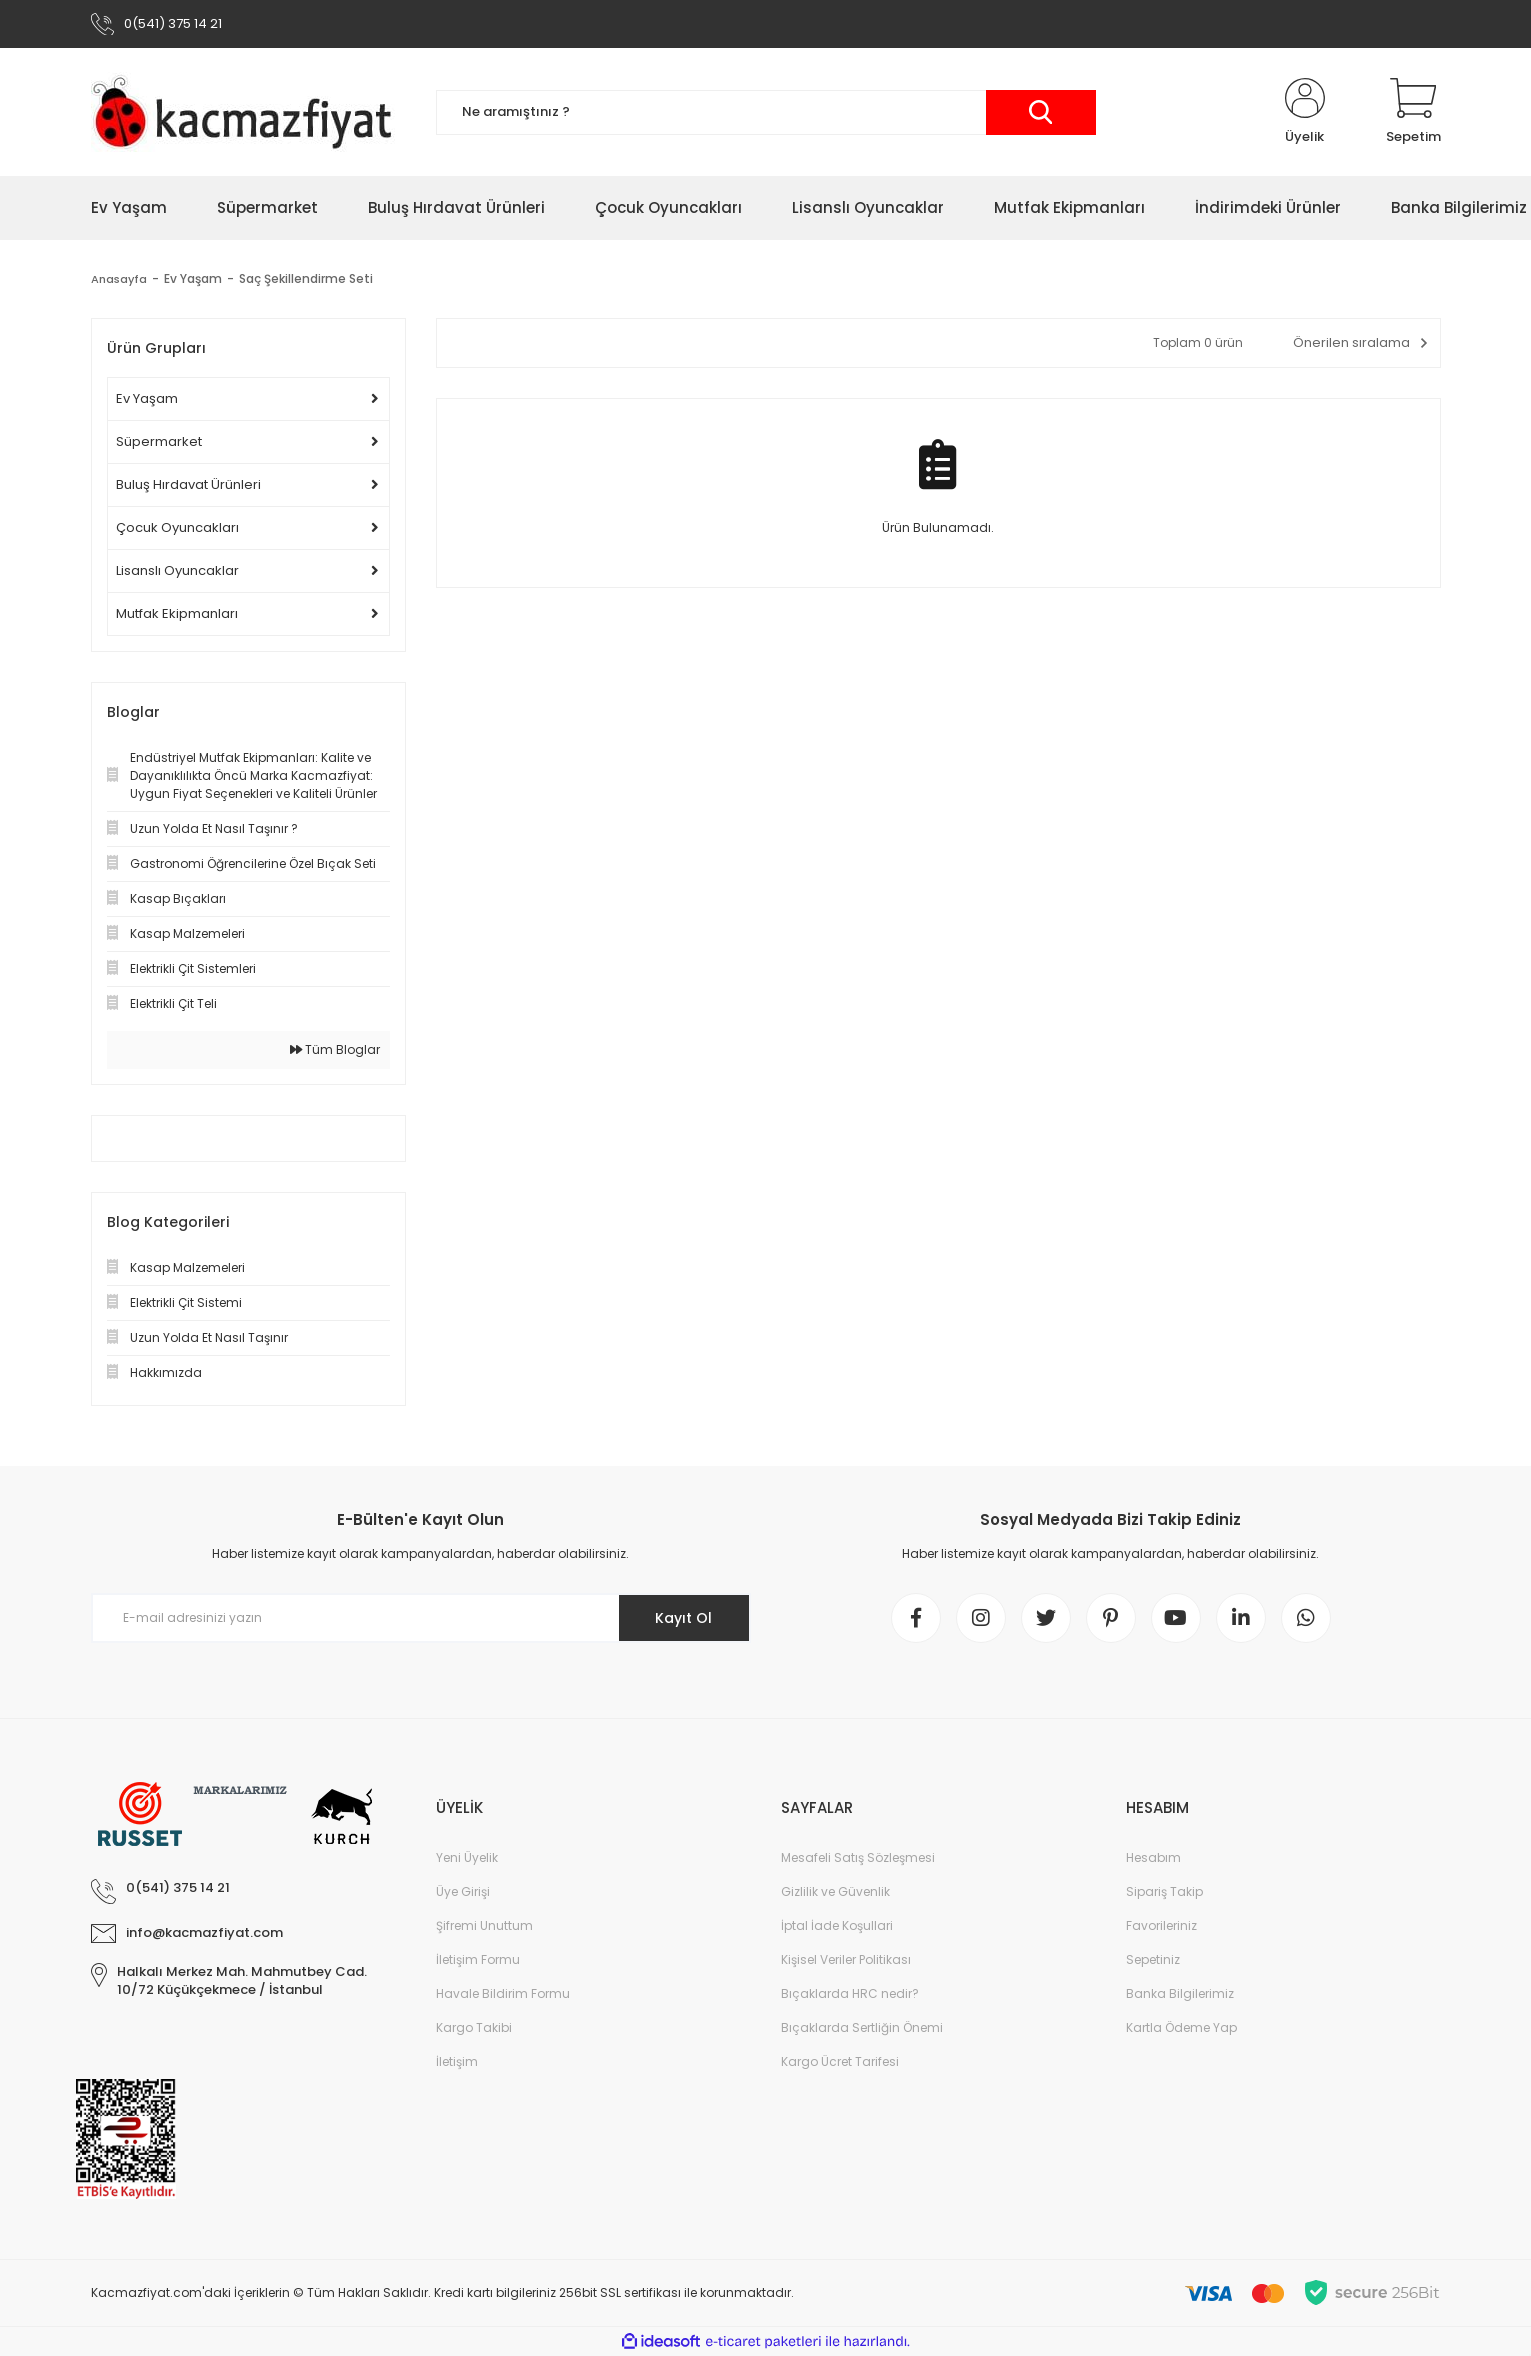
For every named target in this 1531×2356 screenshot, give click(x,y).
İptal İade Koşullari (837, 1925)
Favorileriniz (1161, 1925)
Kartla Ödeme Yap (1181, 2027)
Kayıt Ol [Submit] (683, 1618)
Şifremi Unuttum (484, 1925)
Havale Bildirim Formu (503, 1993)
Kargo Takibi (474, 2027)
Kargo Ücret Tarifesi (840, 2061)
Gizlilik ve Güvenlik (835, 1891)
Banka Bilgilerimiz (1180, 1993)
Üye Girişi (463, 1891)
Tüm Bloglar (335, 1049)
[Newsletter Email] (421, 1618)
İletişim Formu (478, 1959)
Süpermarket (159, 441)
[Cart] (1413, 112)
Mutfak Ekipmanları (177, 613)
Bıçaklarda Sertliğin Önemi (862, 2027)
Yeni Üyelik (467, 1857)
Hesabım (1153, 1857)
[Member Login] (1305, 112)
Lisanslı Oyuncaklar (177, 570)
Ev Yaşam (147, 398)
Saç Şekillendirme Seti (309, 278)
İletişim (457, 2061)
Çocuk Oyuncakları (177, 527)
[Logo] (248, 112)
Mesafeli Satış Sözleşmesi (858, 1857)
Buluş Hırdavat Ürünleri (188, 484)
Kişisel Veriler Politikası (846, 1959)
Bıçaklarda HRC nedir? (850, 1993)
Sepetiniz (1153, 1959)
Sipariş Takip (1164, 1891)
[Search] (766, 112)
